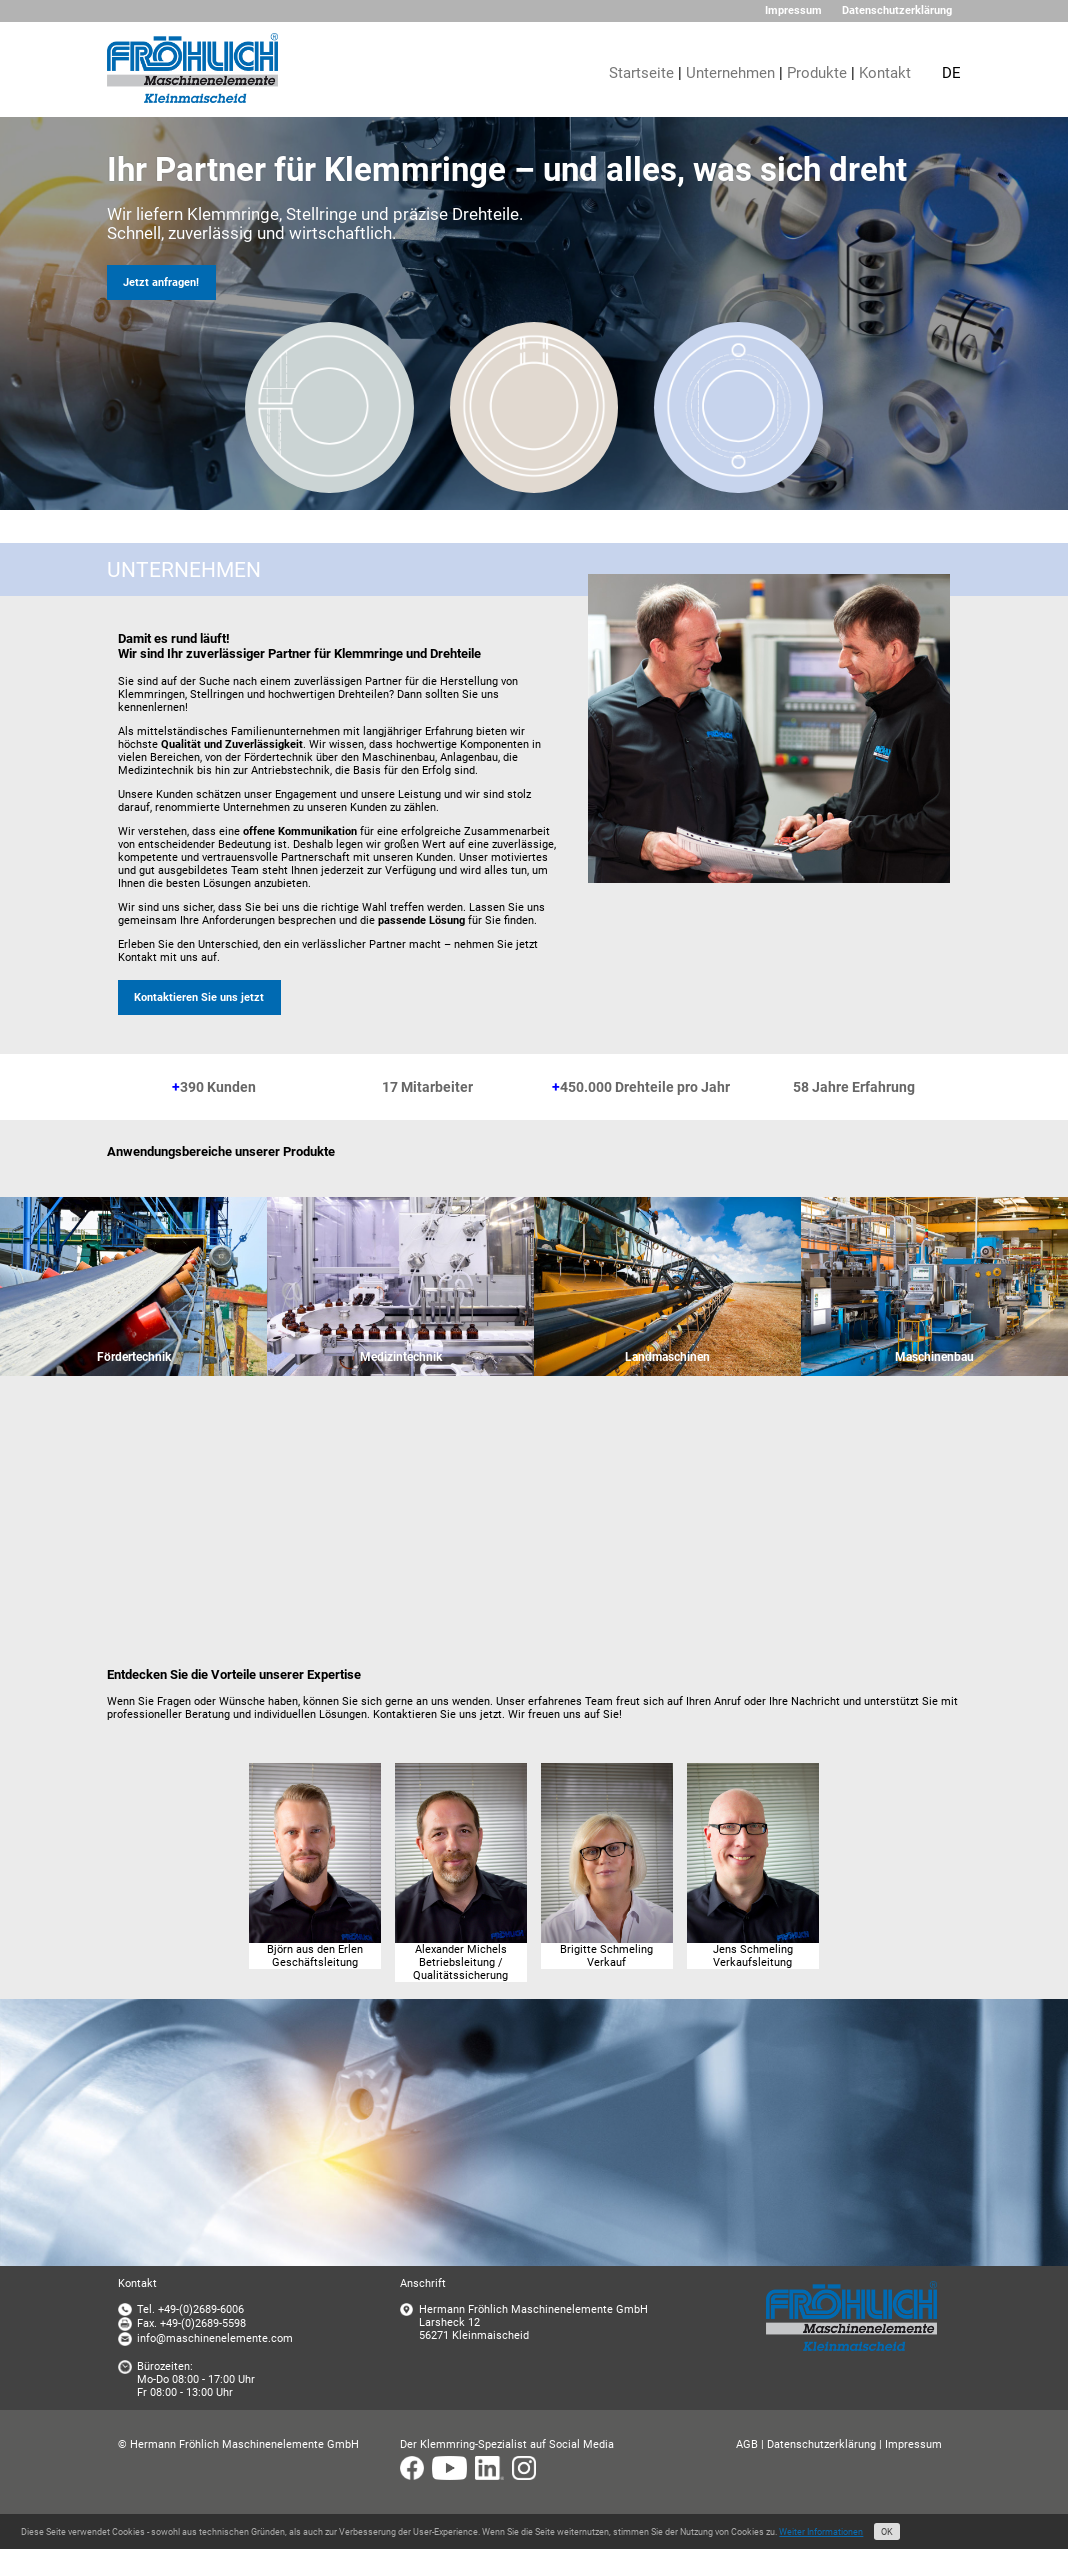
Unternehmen (730, 73)
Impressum (793, 10)
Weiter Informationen (821, 2532)
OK (887, 2532)
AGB (747, 2444)
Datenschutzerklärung (897, 10)
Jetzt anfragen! (161, 282)
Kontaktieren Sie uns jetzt (199, 997)
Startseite (641, 73)
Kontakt (885, 73)
